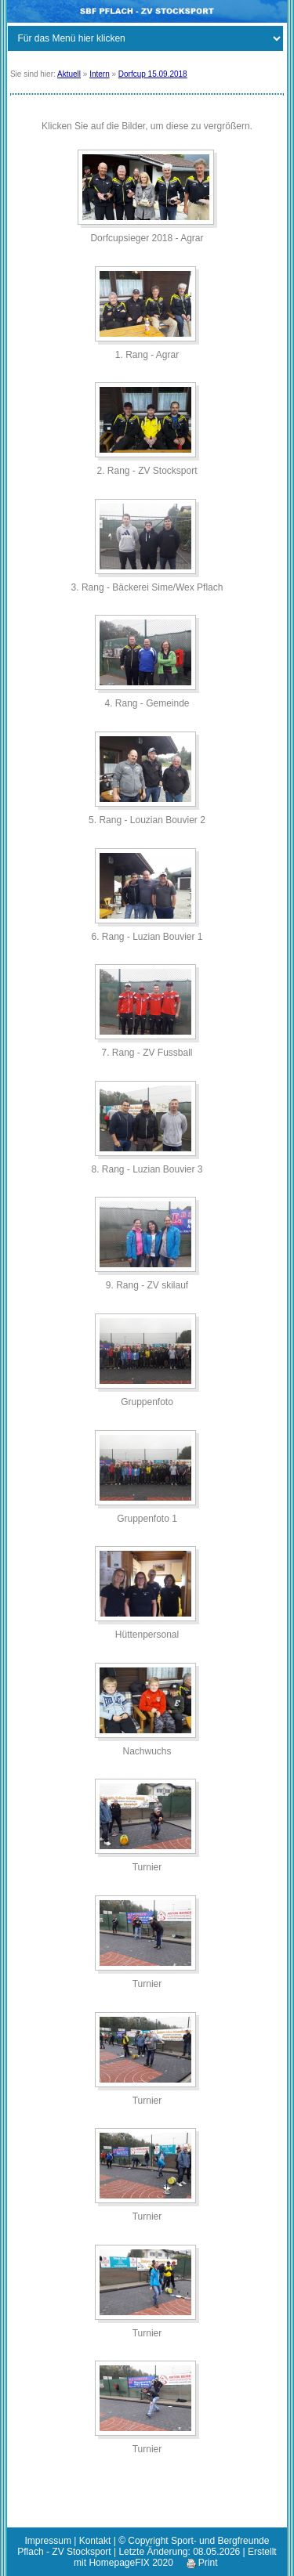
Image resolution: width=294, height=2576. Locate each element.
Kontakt (95, 2540)
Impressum (48, 2540)
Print (202, 2562)
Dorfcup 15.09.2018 (152, 74)
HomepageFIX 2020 (130, 2562)
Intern (99, 74)
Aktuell (69, 74)
